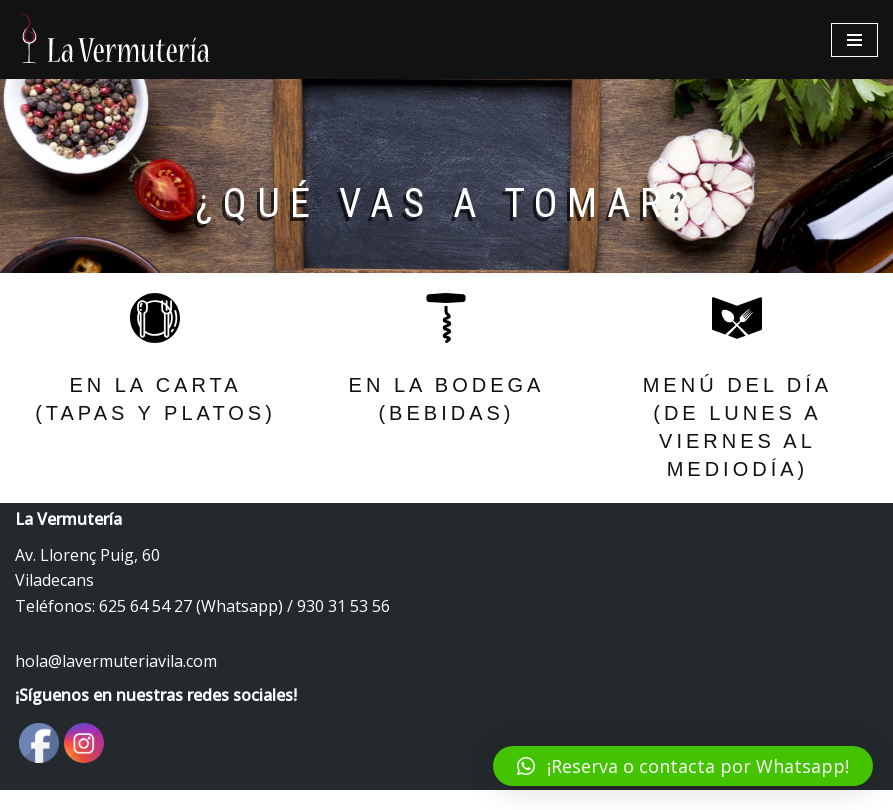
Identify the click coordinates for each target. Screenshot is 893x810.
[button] (683, 766)
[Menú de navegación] (854, 40)
